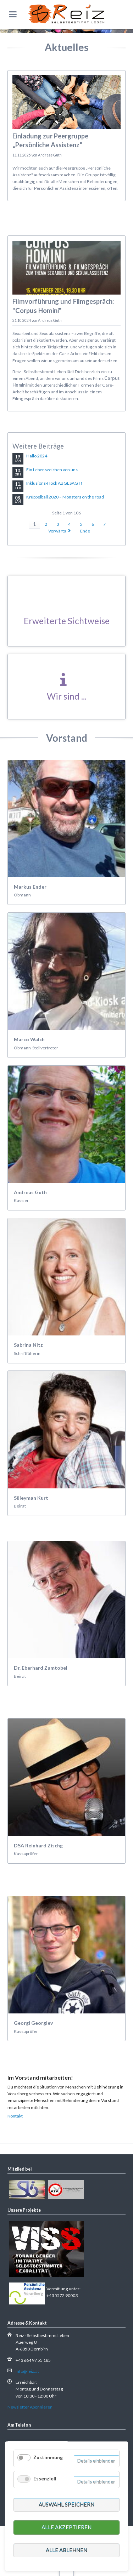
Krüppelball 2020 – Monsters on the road (65, 497)
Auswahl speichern (66, 2504)
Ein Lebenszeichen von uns (52, 469)
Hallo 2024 (36, 455)
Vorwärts (57, 531)
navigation (13, 14)
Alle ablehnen (66, 2550)
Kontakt (15, 2116)
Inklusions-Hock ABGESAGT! (54, 483)
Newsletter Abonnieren (29, 2407)
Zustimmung (48, 2457)
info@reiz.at (27, 2371)
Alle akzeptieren (66, 2527)
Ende (85, 531)
